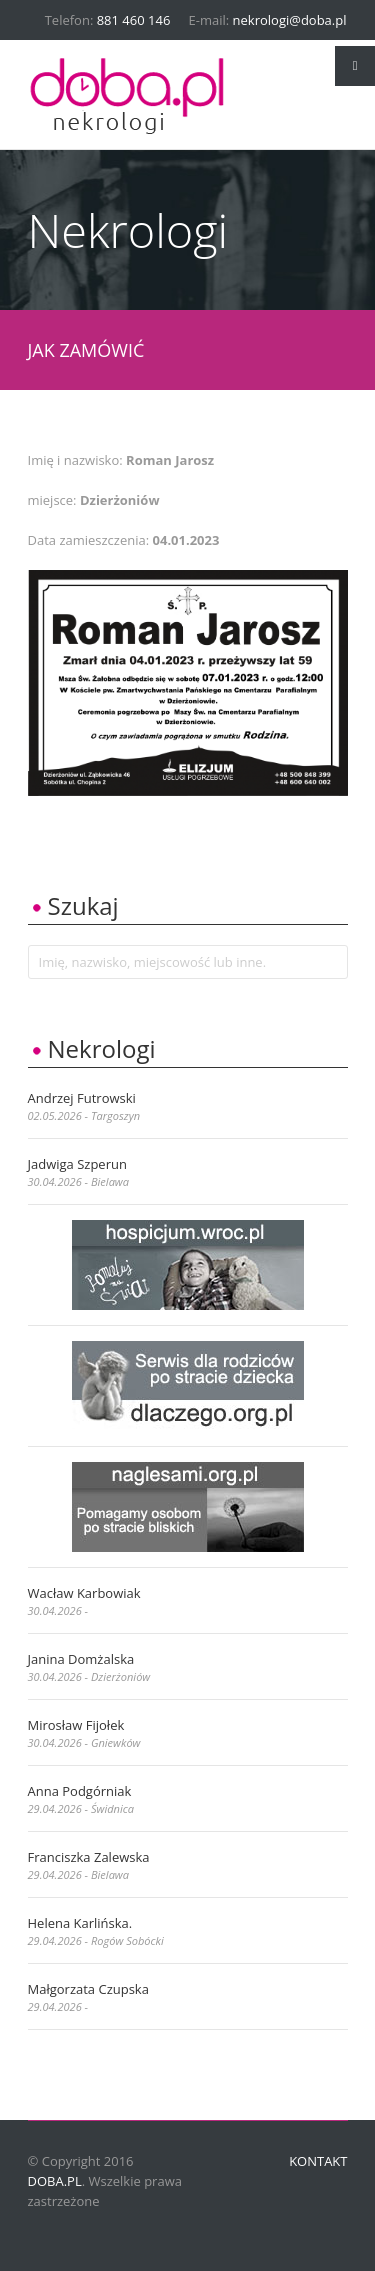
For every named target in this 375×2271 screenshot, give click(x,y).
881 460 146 (134, 20)
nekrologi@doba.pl (290, 20)
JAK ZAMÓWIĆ (86, 350)
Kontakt (318, 2161)
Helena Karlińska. (80, 1923)
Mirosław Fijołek (76, 1725)
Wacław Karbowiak (84, 1593)
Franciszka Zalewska (89, 1857)
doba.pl (55, 2181)
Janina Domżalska (81, 1659)
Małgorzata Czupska (88, 1989)
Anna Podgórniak (80, 1791)
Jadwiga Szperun (77, 1164)
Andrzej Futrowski (82, 1098)
